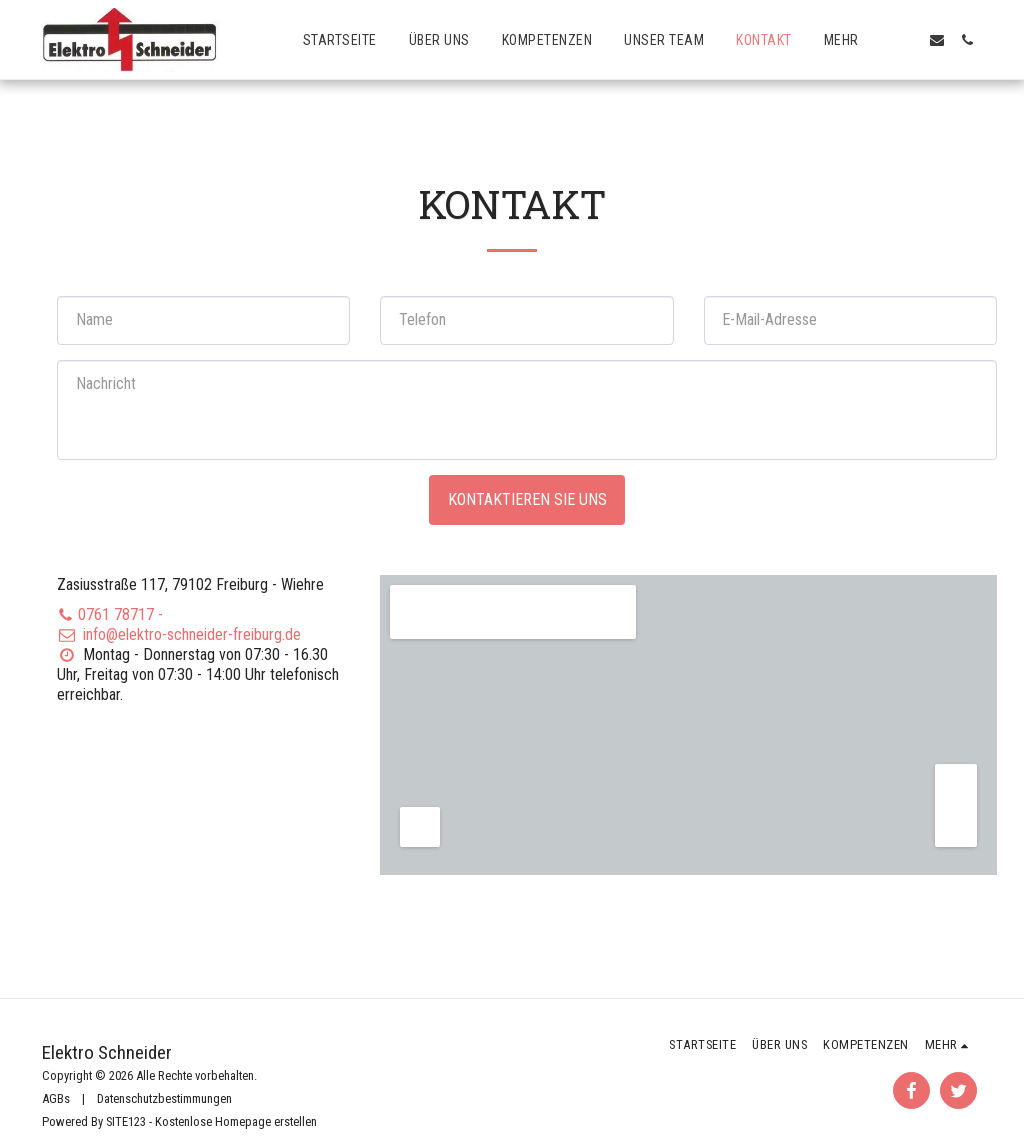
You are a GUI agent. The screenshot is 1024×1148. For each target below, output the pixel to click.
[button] (907, 40)
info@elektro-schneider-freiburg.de (179, 634)
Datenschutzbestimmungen (164, 1098)
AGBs (56, 1098)
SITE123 (126, 1121)
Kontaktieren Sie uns (527, 499)
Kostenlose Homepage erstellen (236, 1121)
